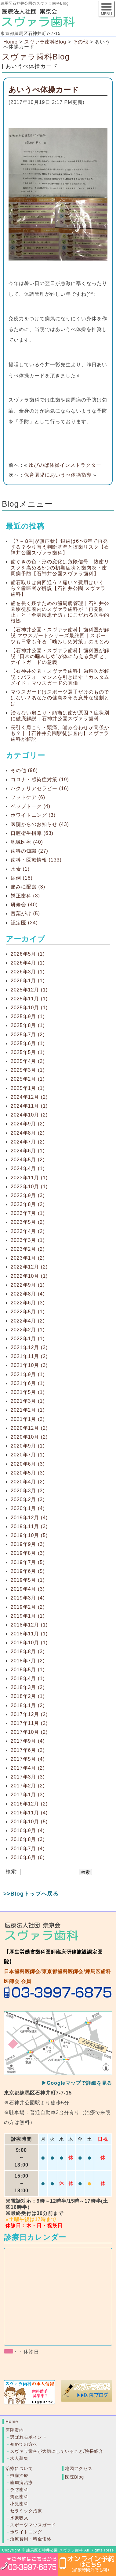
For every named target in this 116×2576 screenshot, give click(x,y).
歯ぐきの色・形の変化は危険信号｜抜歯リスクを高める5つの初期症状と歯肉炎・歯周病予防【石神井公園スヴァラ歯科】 (60, 567)
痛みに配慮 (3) (28, 886)
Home (10, 41)
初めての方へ (24, 2444)
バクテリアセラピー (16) (40, 788)
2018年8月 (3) (28, 1651)
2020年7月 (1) (28, 1454)
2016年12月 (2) (29, 1803)
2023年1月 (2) (28, 1258)
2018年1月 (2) (28, 1705)
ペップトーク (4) (30, 806)
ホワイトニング (26, 2531)
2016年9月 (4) (28, 1830)
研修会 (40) (24, 904)
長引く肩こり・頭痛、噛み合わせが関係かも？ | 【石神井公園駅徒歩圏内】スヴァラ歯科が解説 (60, 733)
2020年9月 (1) (28, 1445)
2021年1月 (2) (28, 1419)
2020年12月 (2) (29, 1428)
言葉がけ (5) (25, 913)
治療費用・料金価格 (30, 2538)
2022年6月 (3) (28, 1302)
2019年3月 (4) (28, 1597)
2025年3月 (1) (28, 1070)
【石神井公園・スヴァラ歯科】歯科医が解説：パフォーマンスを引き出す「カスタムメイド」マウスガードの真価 (60, 676)
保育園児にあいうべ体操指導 (58, 475)
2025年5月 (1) (28, 1052)
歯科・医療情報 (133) (36, 859)
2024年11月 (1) (29, 1106)
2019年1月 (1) (28, 1616)
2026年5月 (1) (28, 954)
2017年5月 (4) (28, 1759)
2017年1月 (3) (28, 1794)
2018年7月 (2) (28, 1660)
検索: (12, 1871)
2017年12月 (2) (29, 1714)
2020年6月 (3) (28, 1464)
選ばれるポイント (28, 2437)
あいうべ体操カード (44, 90)
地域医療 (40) (27, 842)
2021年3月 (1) (28, 1401)
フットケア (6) (28, 797)
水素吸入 (19, 2517)
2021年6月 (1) (28, 1383)
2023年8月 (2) (28, 1204)
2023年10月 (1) (29, 1186)
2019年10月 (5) (29, 1535)
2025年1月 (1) (28, 1088)
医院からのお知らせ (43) (40, 824)
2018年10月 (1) (29, 1642)
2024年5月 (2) (28, 1159)
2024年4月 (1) (28, 1168)
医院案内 (14, 2430)
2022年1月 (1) (28, 1338)
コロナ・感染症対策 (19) (40, 779)
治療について (19, 2468)
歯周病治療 (21, 2482)
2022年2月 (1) (28, 1329)
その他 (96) (24, 770)
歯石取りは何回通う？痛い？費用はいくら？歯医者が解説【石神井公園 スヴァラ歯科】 (58, 588)
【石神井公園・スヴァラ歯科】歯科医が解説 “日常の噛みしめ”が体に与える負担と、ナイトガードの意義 (60, 656)
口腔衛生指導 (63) (32, 833)
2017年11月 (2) (29, 1723)
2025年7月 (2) (28, 1034)
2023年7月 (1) (28, 1213)
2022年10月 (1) (29, 1276)
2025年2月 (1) (28, 1079)
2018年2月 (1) (28, 1696)
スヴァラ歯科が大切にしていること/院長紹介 (56, 2451)
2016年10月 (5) (29, 1821)
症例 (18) (22, 878)
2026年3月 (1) (28, 971)
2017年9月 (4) (28, 1741)
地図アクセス (78, 2468)
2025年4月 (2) (28, 1061)
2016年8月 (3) (28, 1839)
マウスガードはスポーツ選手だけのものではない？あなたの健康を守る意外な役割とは (60, 697)
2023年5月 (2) (28, 1222)
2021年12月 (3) (29, 1347)
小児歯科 (19, 2503)
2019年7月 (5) (28, 1562)
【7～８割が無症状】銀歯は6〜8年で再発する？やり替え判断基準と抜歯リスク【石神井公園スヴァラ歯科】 (60, 546)
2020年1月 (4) (28, 1508)
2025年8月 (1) (28, 1025)
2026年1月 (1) (28, 980)
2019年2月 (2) (28, 1607)
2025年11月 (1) (29, 998)
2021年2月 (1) (28, 1410)
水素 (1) (20, 869)
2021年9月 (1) (28, 1374)
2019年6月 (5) (28, 1571)
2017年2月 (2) (28, 1785)
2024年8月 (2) (28, 1133)
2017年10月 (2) (29, 1732)
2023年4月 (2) (28, 1231)
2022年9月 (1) (28, 1285)
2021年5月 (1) (28, 1392)
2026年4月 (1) (28, 962)
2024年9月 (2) (28, 1123)
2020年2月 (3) (28, 1499)
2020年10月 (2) (29, 1437)
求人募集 (19, 2458)
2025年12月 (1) (29, 989)
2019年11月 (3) (29, 1526)
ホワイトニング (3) (33, 815)
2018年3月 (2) (28, 1687)
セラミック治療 (26, 2510)
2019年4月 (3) (28, 1589)
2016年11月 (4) (29, 1812)
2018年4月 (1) (28, 1678)
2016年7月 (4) (28, 1848)
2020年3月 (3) (28, 1490)
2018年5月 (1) (28, 1669)
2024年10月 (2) (29, 1114)
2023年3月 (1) (28, 1240)
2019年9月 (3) (28, 1544)
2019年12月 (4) (29, 1517)
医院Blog (74, 2477)
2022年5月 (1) (28, 1311)
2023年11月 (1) (29, 1177)
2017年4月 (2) (28, 1768)
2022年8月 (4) (28, 1293)
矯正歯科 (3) (25, 895)
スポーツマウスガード (33, 2524)
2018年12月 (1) (29, 1624)
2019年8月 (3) (28, 1553)
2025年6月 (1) (28, 1043)
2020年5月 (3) (28, 1472)
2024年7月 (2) (28, 1141)
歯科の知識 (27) (29, 851)
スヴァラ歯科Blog (36, 56)
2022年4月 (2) (28, 1320)
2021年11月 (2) (29, 1356)
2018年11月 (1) (29, 1633)
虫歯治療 (19, 2475)
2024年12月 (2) (29, 1097)
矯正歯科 (19, 2496)
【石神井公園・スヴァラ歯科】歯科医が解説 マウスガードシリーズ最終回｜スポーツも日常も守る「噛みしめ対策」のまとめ (60, 635)
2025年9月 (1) (28, 1016)
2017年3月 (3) (28, 1776)
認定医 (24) (24, 922)
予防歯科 (19, 2489)
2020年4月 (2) (28, 1481)
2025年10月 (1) (29, 1007)
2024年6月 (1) (28, 1150)
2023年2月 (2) (28, 1249)
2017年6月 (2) (28, 1750)
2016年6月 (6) (28, 1857)
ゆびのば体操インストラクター (65, 465)
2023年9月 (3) (28, 1195)
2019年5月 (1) (28, 1580)
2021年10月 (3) (29, 1365)
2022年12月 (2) (29, 1266)
